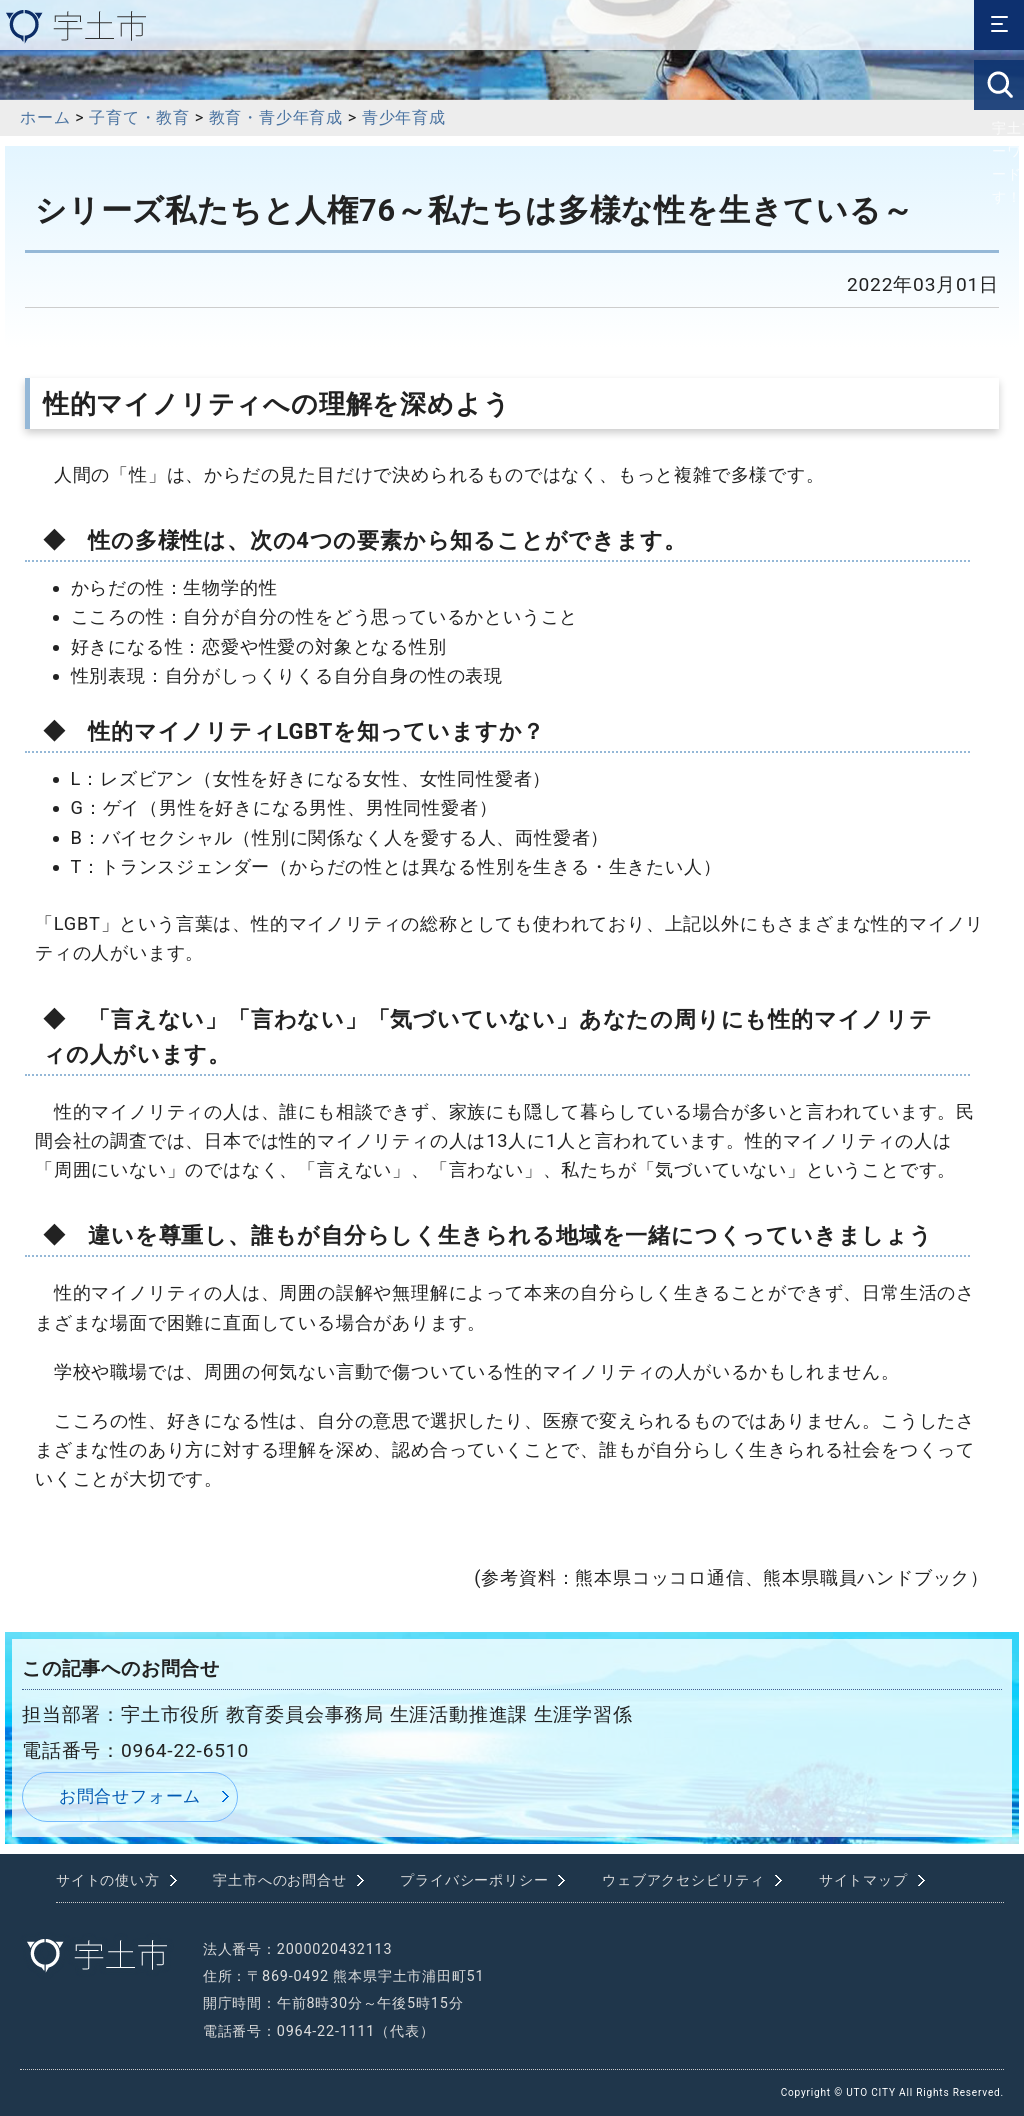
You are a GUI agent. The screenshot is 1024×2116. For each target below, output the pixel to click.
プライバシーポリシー (474, 1880)
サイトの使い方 (108, 1880)
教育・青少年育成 (276, 117)
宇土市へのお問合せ (279, 1880)
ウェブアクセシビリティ (683, 1880)
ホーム (45, 117)
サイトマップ (863, 1880)
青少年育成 (404, 117)
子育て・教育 (139, 117)
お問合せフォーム (130, 1796)
